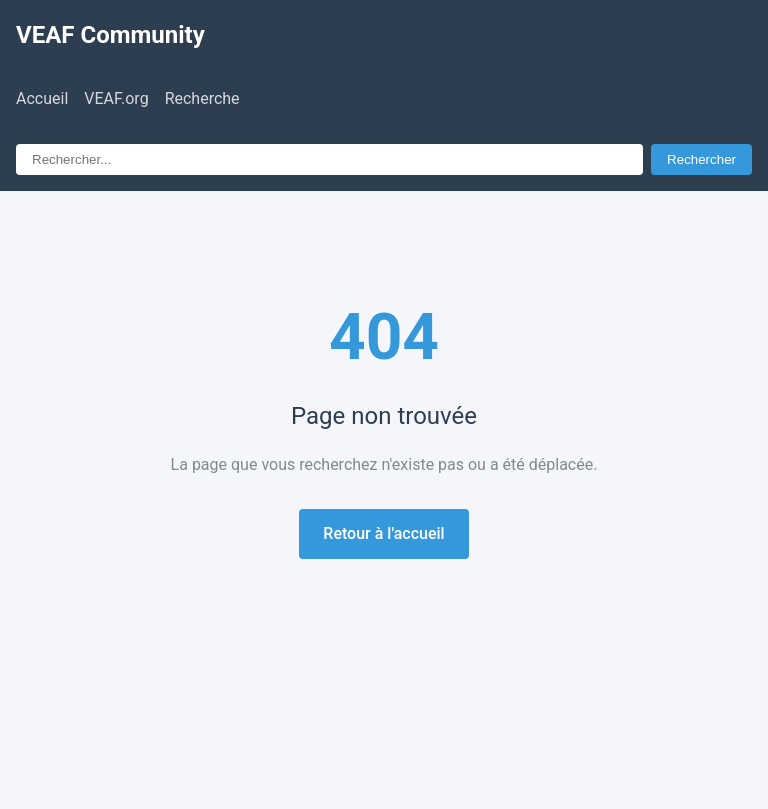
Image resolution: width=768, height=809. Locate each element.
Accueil (42, 98)
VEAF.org (116, 98)
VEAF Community (110, 35)
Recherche (202, 98)
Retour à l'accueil (383, 533)
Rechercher (701, 159)
